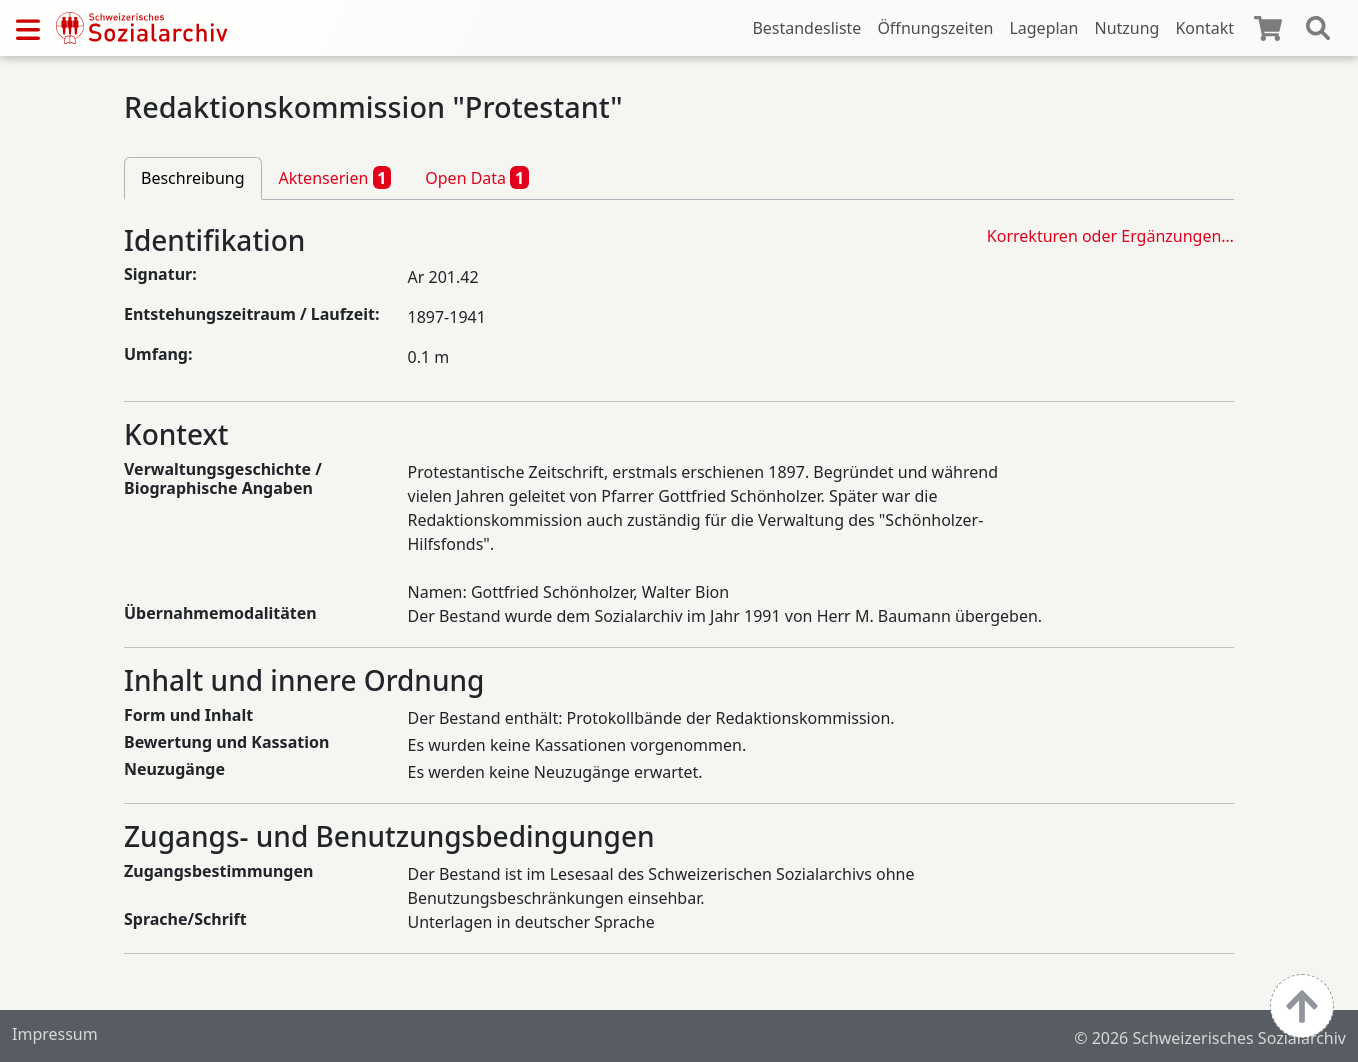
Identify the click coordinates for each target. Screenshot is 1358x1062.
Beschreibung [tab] (193, 178)
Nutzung (1126, 28)
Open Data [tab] (477, 177)
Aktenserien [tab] (335, 177)
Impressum (55, 1034)
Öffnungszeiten (935, 28)
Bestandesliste (806, 28)
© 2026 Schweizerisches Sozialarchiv (1210, 1038)
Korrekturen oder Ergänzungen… (1110, 236)
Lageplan (1043, 28)
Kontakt (1204, 28)
